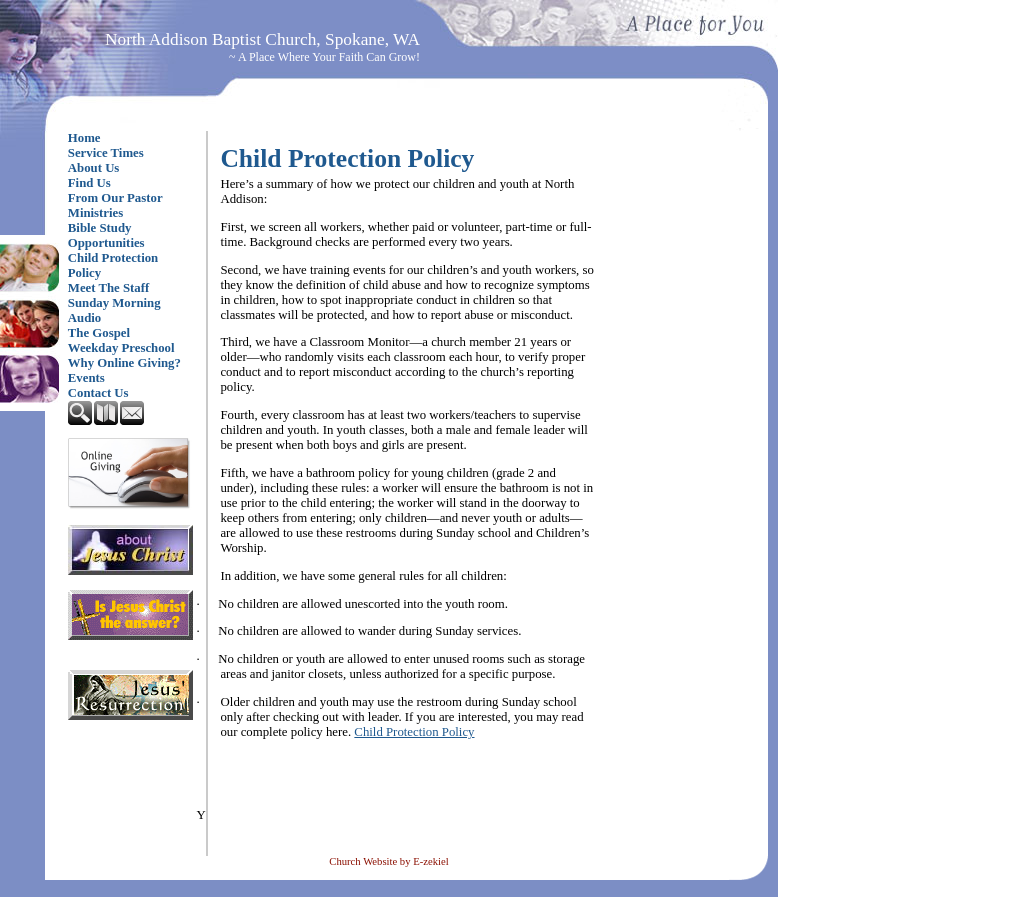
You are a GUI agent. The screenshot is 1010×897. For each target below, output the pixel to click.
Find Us (89, 183)
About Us (94, 168)
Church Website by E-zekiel (388, 861)
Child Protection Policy (113, 265)
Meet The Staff (109, 288)
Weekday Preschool (121, 348)
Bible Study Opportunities (106, 235)
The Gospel (99, 333)
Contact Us (98, 393)
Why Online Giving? (124, 363)
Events (86, 378)
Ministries (95, 213)
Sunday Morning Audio (114, 310)
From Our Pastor (115, 198)
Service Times (106, 153)
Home (84, 138)
